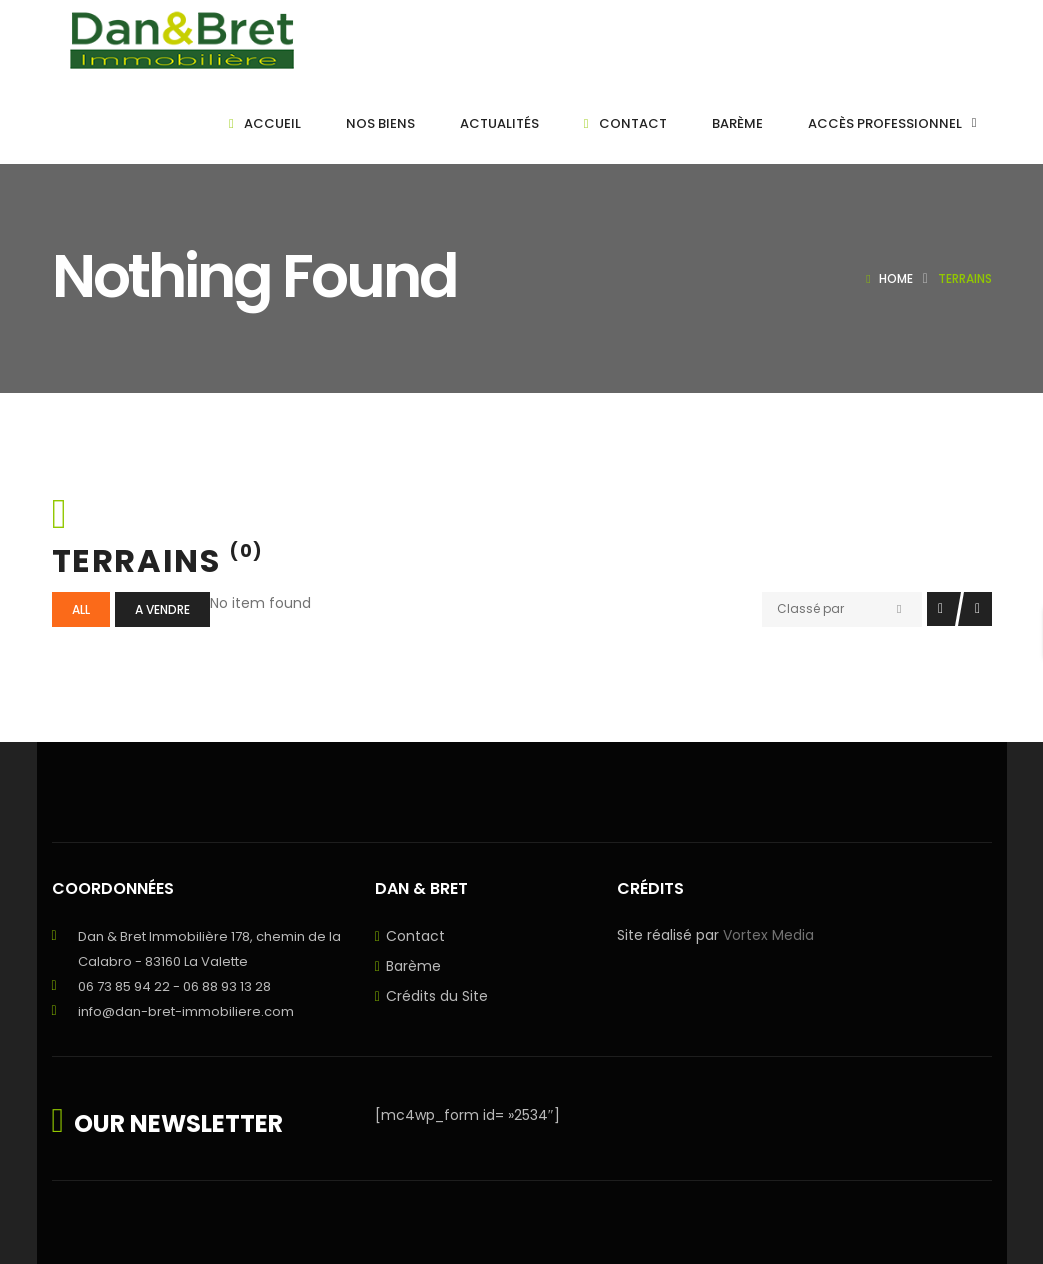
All (81, 609)
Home (896, 278)
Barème (413, 966)
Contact (415, 936)
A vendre (162, 609)
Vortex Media (768, 935)
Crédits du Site (437, 996)
